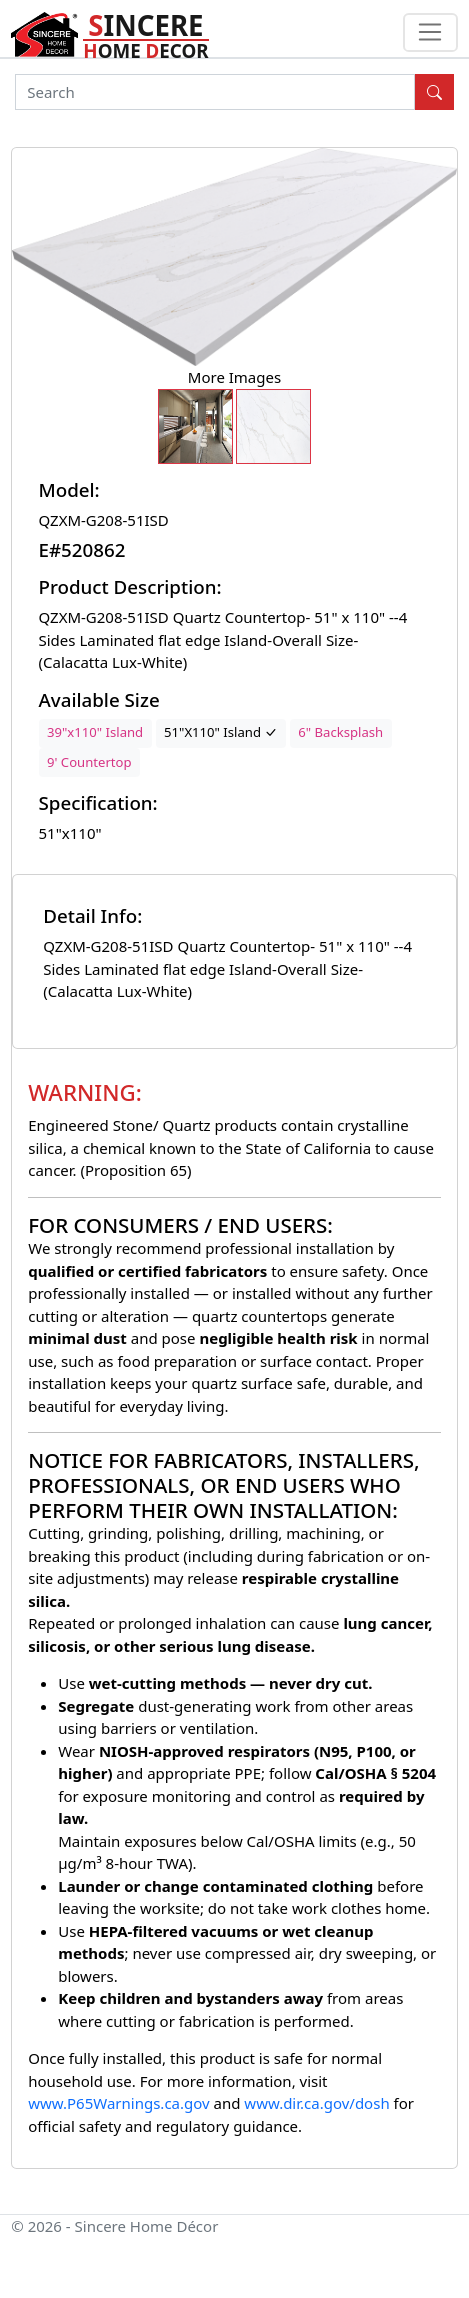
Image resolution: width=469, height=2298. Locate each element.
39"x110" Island (95, 732)
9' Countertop (89, 762)
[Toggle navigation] (430, 33)
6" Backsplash (340, 732)
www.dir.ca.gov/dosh (316, 2103)
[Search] (215, 92)
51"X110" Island (220, 732)
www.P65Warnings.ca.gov (120, 2103)
